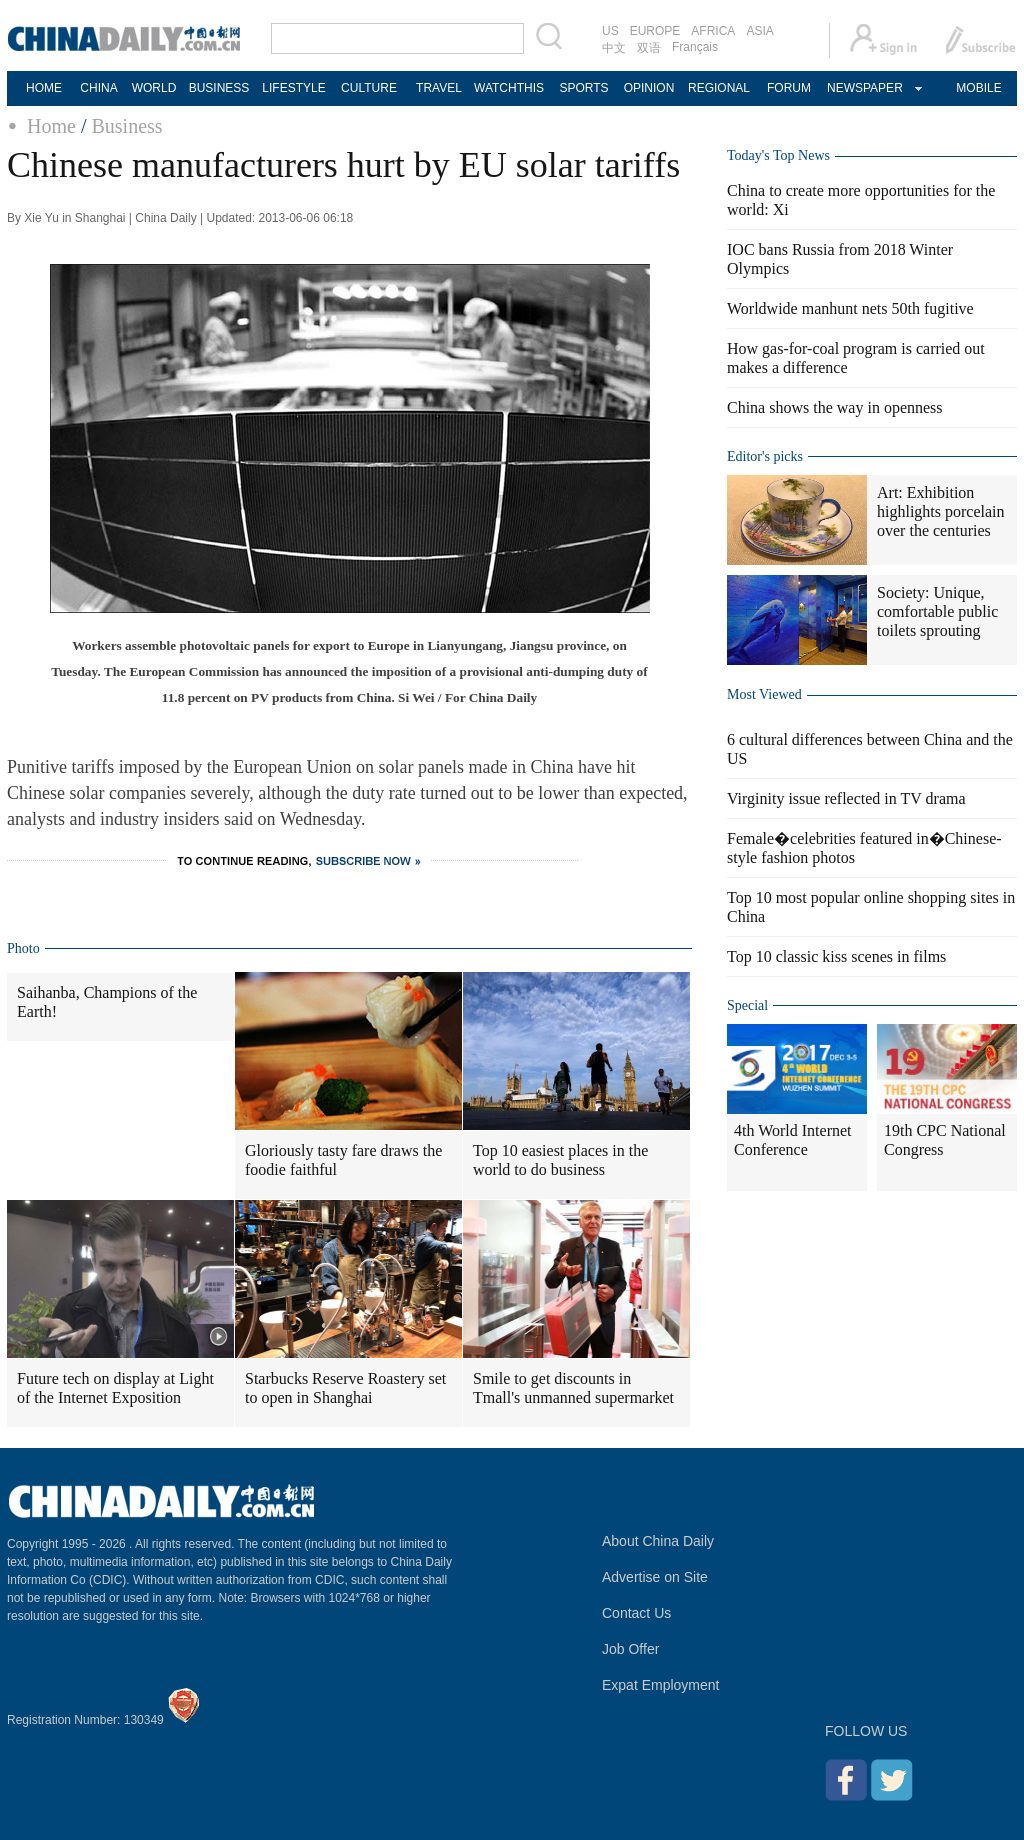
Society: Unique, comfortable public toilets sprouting (937, 611)
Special (747, 1005)
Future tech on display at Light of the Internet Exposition (115, 1388)
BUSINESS (219, 88)
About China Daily (658, 1541)
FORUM (789, 88)
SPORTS (583, 88)
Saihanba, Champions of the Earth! (107, 1002)
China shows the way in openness (835, 407)
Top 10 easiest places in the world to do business (560, 1160)
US (610, 31)
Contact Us (636, 1613)
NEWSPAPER (864, 88)
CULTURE (369, 88)
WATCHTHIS (509, 88)
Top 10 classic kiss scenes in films (836, 956)
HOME (44, 88)
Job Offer (630, 1649)
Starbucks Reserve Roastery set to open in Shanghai (345, 1388)
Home (51, 126)
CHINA (98, 88)
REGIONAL (719, 88)
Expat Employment (661, 1685)
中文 (614, 48)
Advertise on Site (655, 1577)
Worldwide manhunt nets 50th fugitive (850, 308)
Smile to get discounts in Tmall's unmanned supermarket (573, 1388)
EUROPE (655, 31)
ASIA (759, 31)
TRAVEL (439, 88)
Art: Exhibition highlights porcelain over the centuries (941, 511)
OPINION (649, 88)
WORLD (154, 88)
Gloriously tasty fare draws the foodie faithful (343, 1160)
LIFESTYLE (293, 88)
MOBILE (978, 88)
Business (126, 126)
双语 (649, 48)
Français (695, 47)
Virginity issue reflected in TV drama (846, 798)
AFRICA (713, 31)
